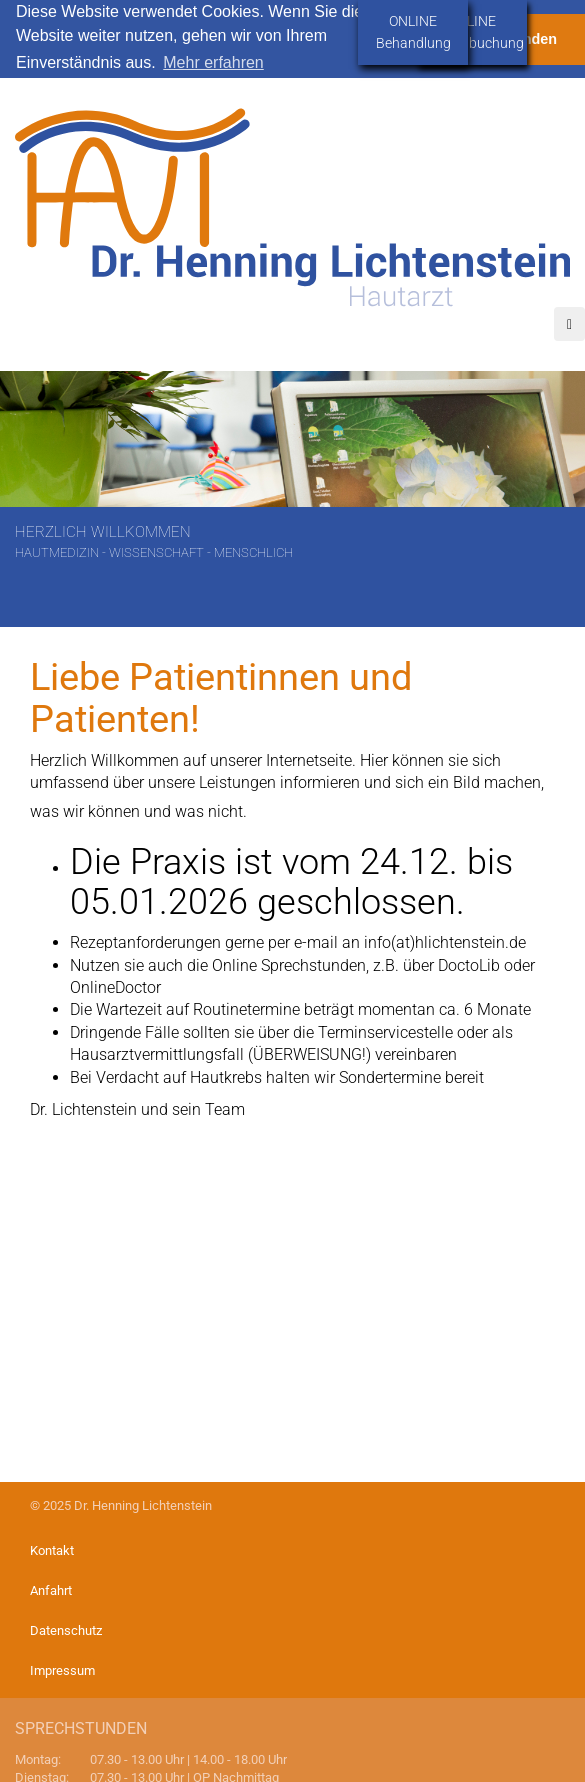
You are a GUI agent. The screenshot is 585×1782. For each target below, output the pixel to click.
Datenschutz (66, 1630)
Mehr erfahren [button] (213, 62)
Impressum (62, 1670)
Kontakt (52, 1550)
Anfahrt (51, 1590)
